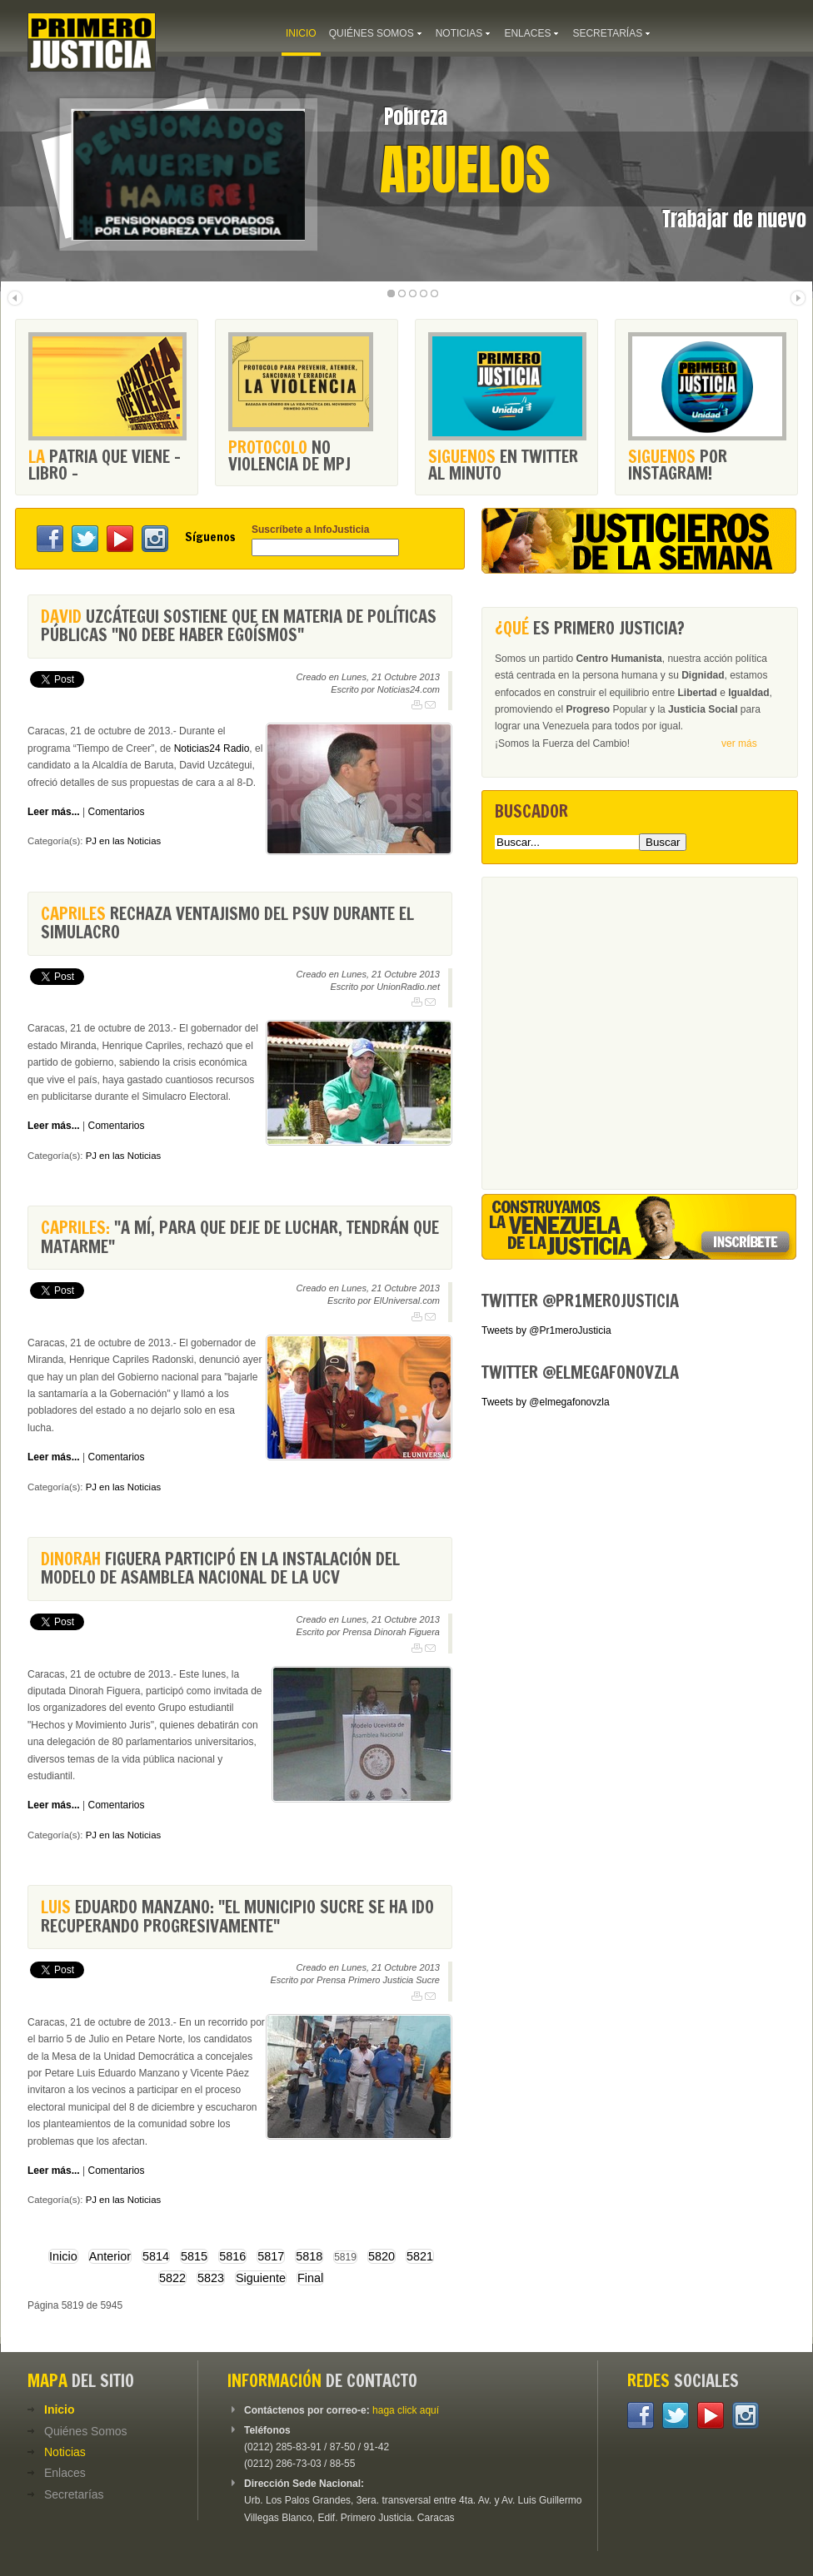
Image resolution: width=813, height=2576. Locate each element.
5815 (194, 2256)
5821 (419, 2256)
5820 (381, 2256)
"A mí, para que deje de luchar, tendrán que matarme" (240, 1237)
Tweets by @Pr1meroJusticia (546, 1330)
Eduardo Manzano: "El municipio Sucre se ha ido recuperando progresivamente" (237, 1916)
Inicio (63, 2256)
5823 (210, 2278)
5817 (270, 2256)
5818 (309, 2256)
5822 (172, 2278)
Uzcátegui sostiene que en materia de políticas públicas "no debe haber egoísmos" (238, 625)
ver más (739, 743)
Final (310, 2278)
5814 (155, 2256)
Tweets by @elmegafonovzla (545, 1402)
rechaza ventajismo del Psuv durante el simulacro (227, 923)
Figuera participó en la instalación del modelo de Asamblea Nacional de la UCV (220, 1568)
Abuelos (465, 170)
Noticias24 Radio (212, 748)
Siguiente (261, 2278)
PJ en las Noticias (124, 841)
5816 (232, 2256)
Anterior (110, 2256)
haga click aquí (405, 2410)
